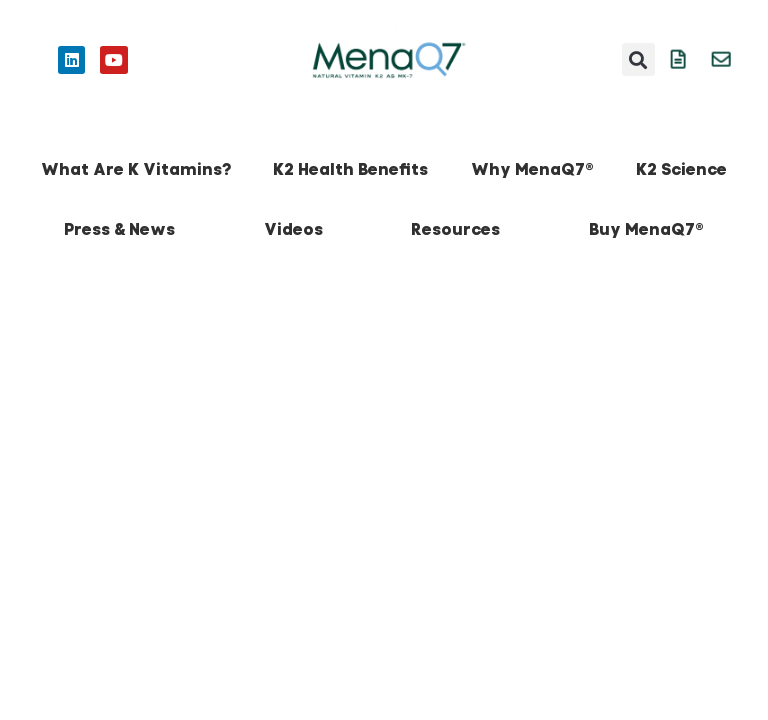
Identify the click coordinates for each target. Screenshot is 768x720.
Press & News (119, 229)
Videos (293, 229)
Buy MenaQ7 (646, 229)
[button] (638, 59)
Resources (455, 229)
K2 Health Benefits (350, 169)
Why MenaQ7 (532, 169)
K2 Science (681, 169)
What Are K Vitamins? (136, 169)
